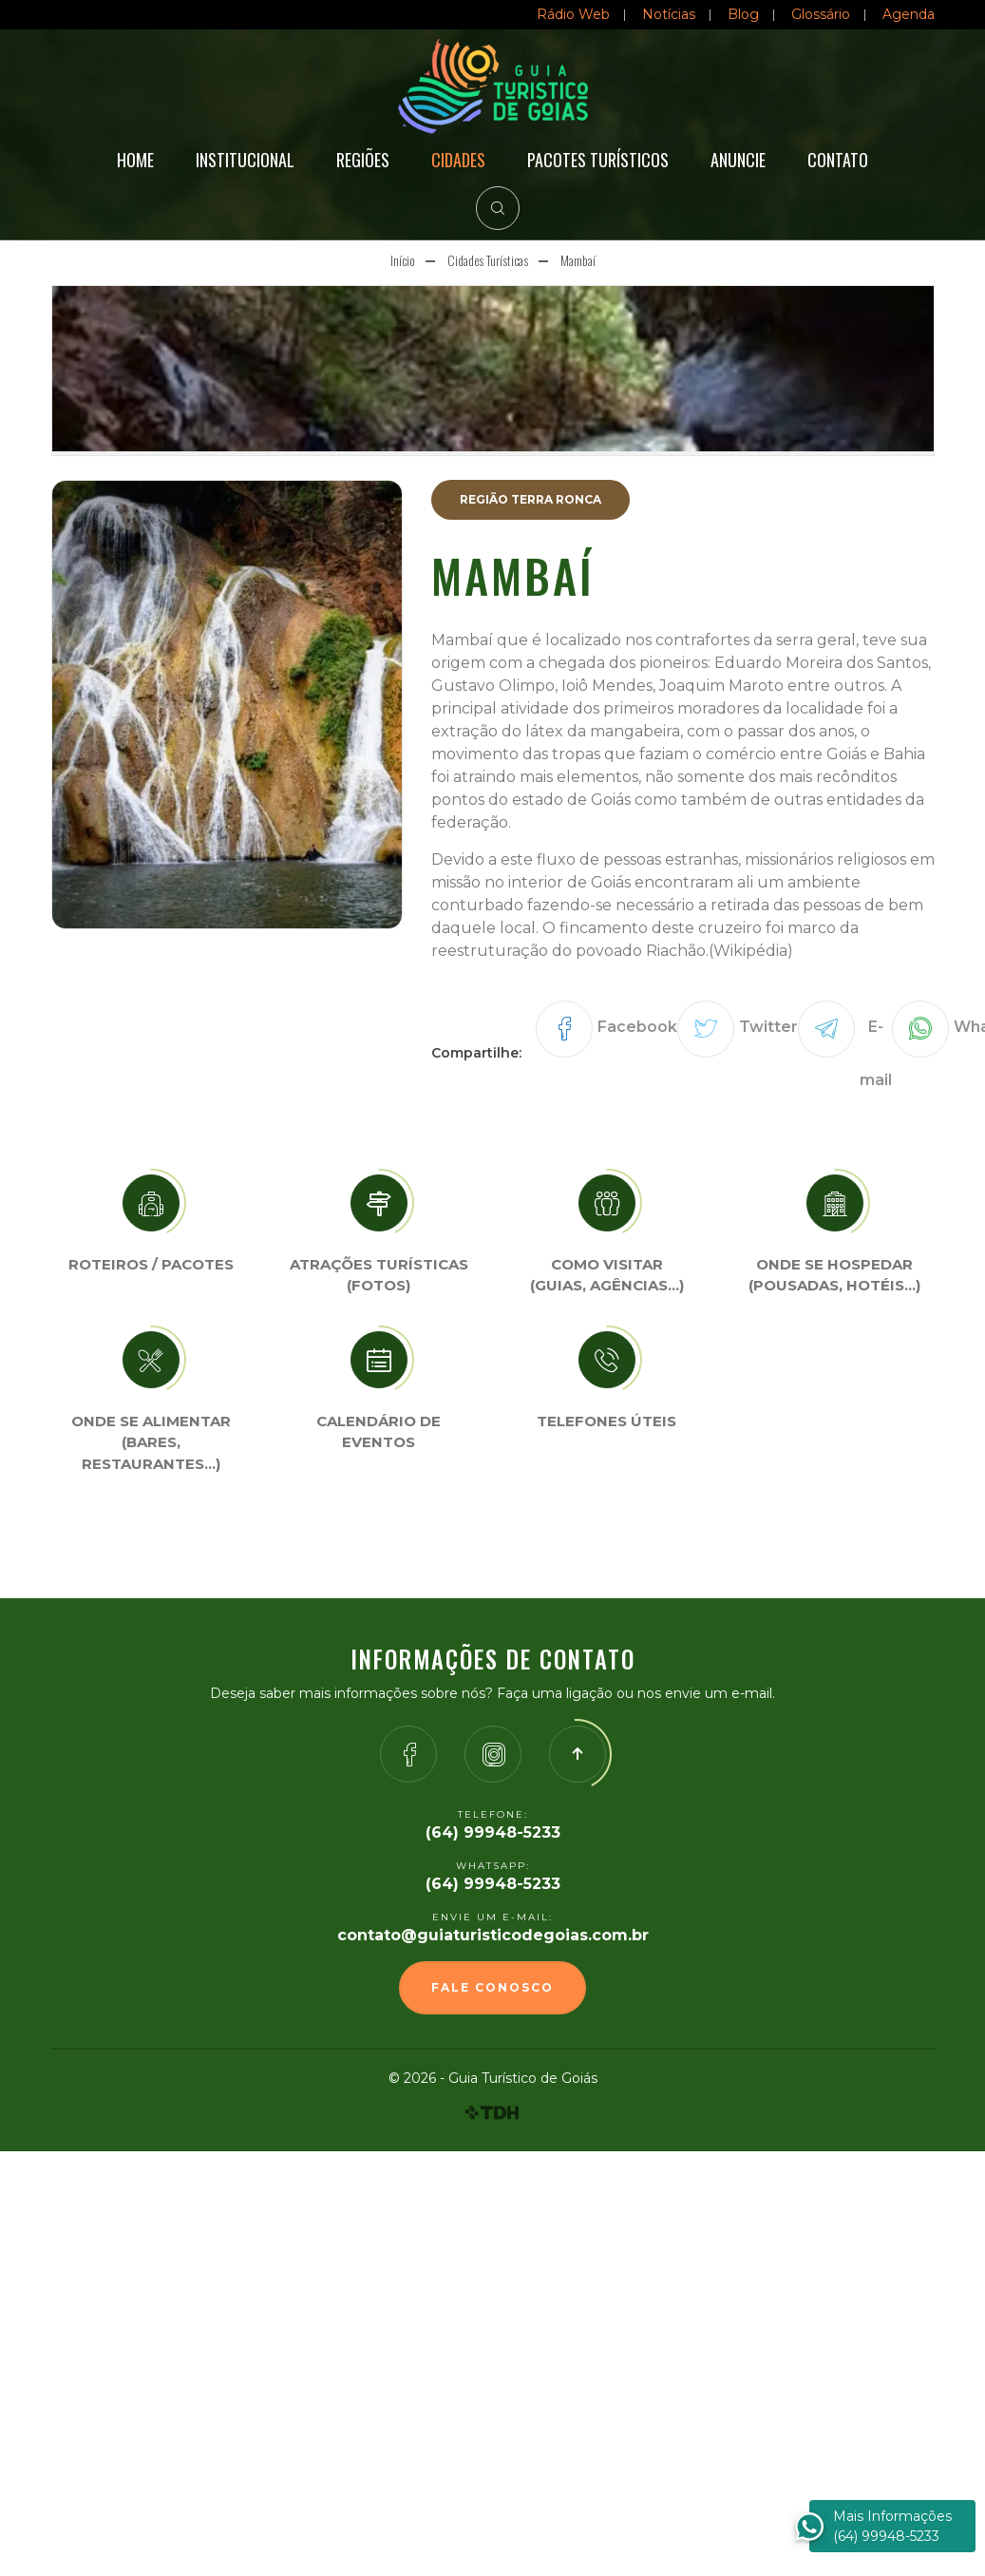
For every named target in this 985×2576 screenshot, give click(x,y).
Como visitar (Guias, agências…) (607, 1275)
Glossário (820, 14)
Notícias (668, 14)
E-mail (876, 1053)
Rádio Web (573, 14)
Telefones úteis (606, 1421)
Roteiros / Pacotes (151, 1264)
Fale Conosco (492, 1987)
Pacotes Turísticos (598, 159)
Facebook (637, 1027)
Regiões (362, 159)
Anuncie (738, 159)
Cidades (458, 159)
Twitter (768, 1027)
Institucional (245, 159)
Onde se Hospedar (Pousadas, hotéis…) (834, 1275)
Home (135, 159)
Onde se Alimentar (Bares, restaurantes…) (151, 1442)
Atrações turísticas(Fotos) (379, 1275)
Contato (837, 159)
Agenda (908, 14)
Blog (743, 14)
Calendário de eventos (378, 1432)
